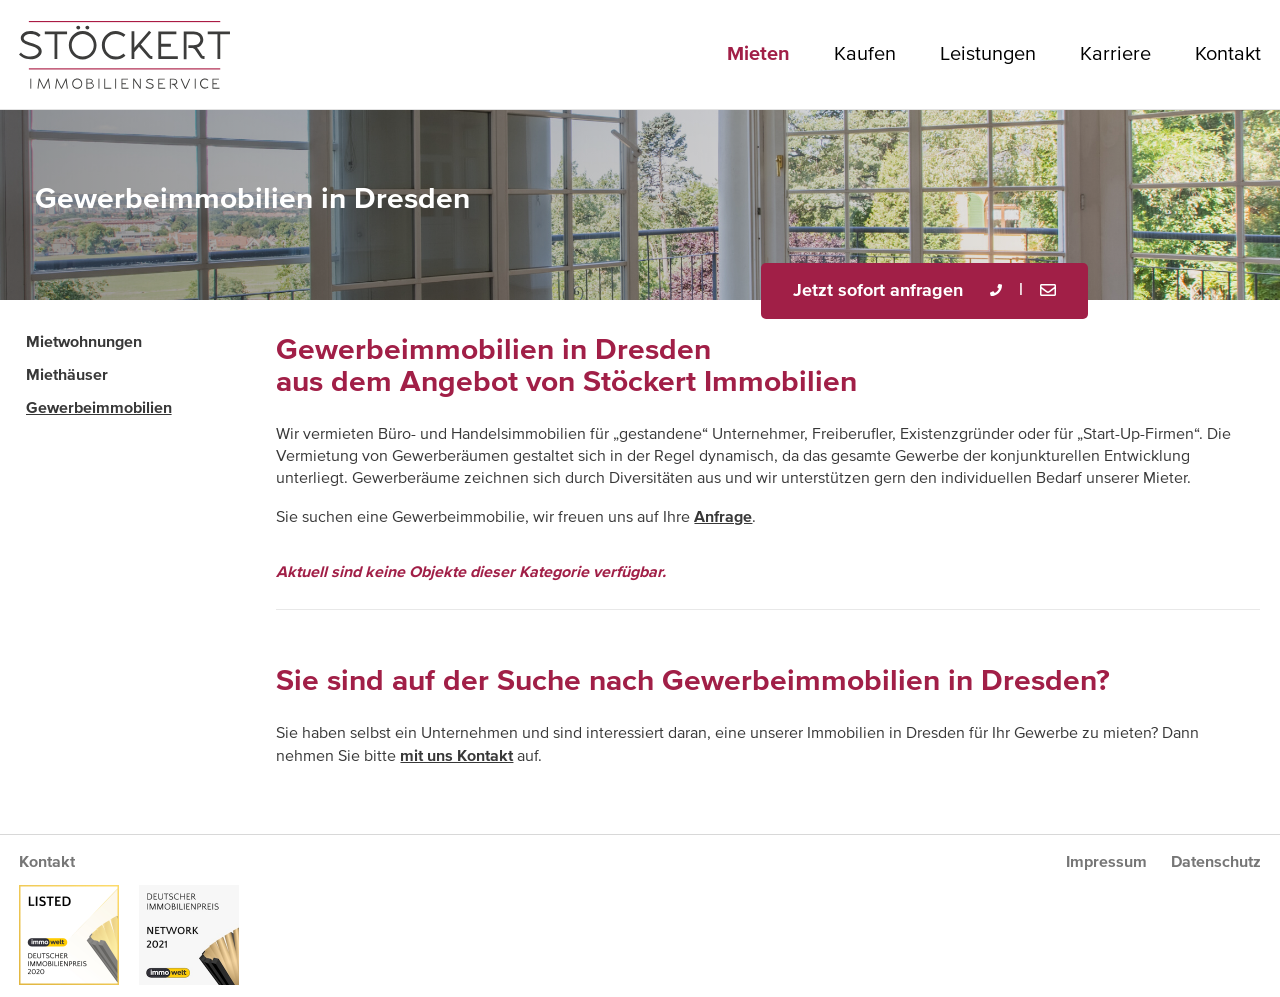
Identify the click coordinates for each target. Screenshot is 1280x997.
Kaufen (865, 54)
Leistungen (988, 54)
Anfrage (723, 517)
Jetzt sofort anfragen (878, 291)
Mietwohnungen (84, 342)
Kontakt (1228, 54)
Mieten (758, 54)
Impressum (1106, 862)
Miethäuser (67, 375)
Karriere (1115, 54)
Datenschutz (1216, 862)
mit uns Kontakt (456, 756)
